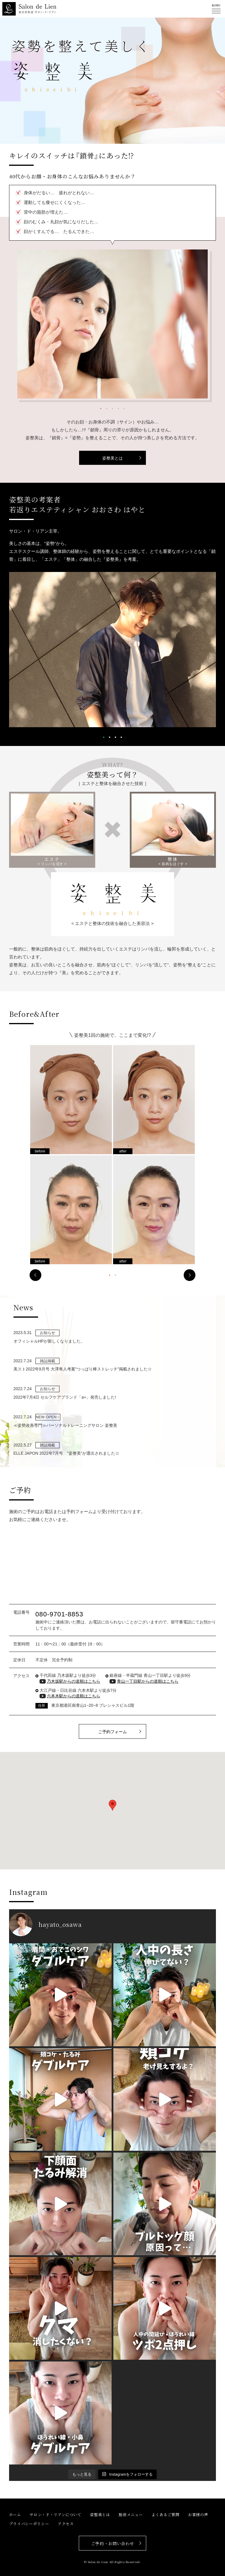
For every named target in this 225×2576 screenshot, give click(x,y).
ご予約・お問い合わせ (112, 2543)
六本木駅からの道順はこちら (73, 1696)
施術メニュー (131, 2514)
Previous (35, 1275)
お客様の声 (198, 2514)
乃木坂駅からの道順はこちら (73, 1681)
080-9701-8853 (59, 1614)
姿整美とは (112, 458)
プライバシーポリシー (29, 2523)
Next (189, 1275)
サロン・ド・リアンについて (55, 2514)
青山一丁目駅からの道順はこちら (147, 1681)
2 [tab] (107, 408)
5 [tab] (124, 408)
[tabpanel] (112, 324)
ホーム (15, 2514)
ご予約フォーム (112, 1731)
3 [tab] (112, 408)
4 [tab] (118, 408)
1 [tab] (101, 408)
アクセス (66, 2523)
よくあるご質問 (165, 2514)
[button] (112, 1805)
